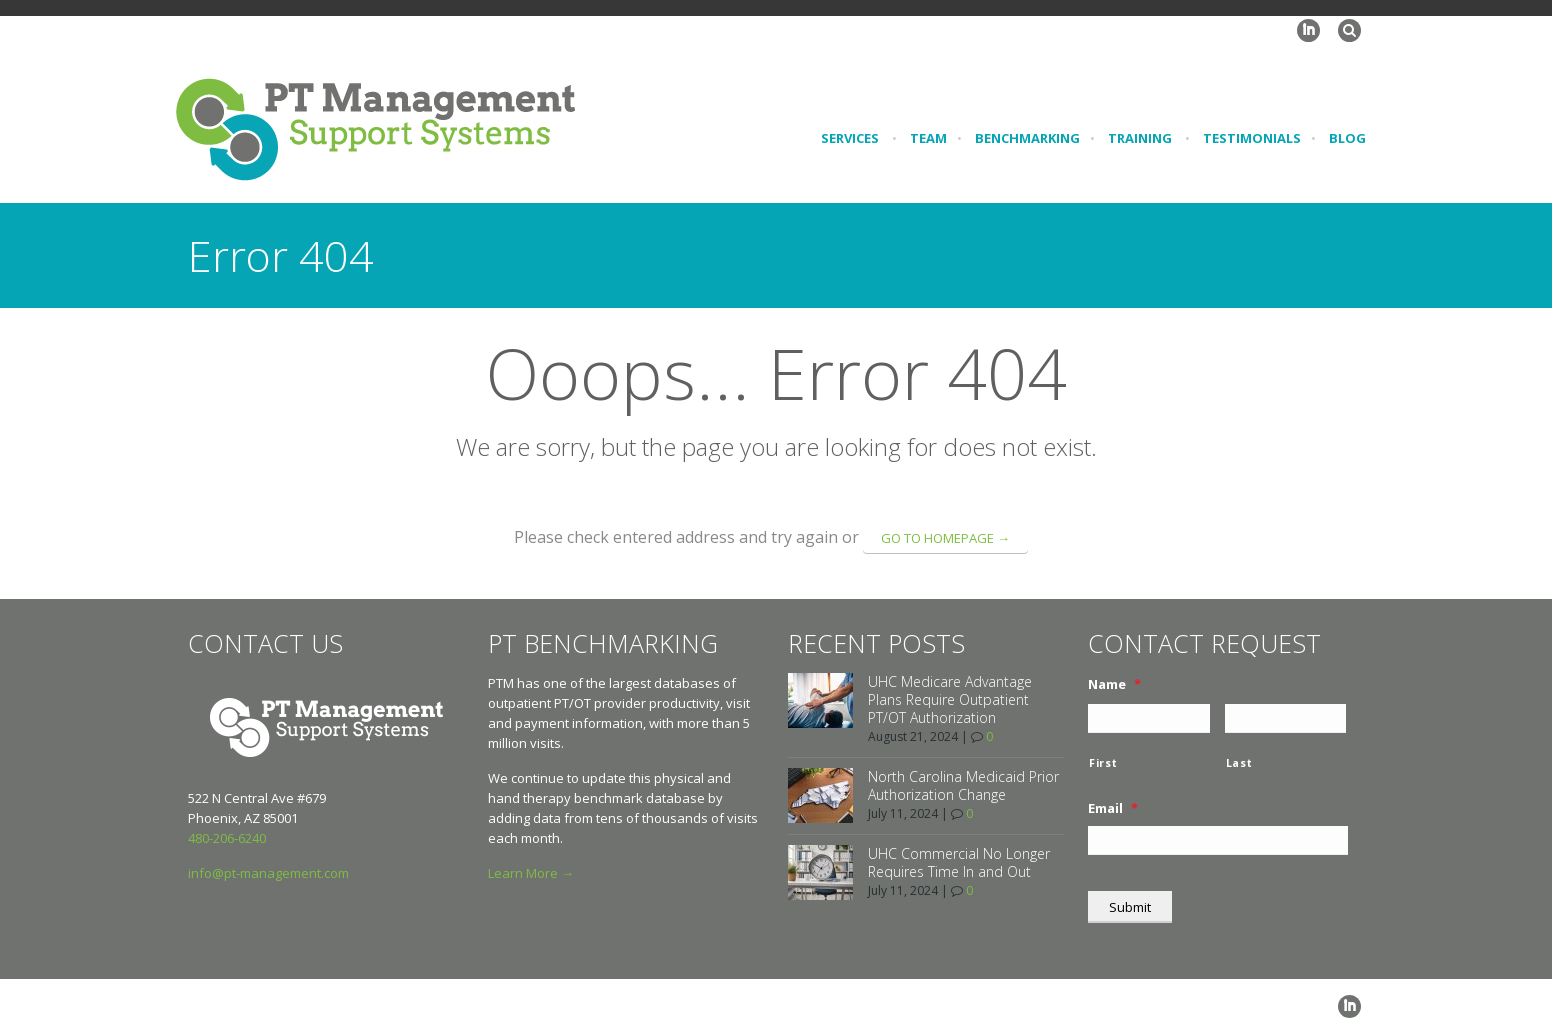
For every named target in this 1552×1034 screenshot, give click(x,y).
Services (850, 138)
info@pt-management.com (268, 873)
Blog (1347, 138)
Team (928, 138)
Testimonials (1252, 138)
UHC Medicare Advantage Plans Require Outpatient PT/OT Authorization (950, 699)
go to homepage (945, 538)
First (1103, 763)
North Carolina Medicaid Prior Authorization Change (963, 785)
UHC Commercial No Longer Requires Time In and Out (959, 862)
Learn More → (531, 873)
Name (1114, 684)
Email (1113, 808)
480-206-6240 (227, 838)
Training (1140, 138)
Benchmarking (1027, 138)
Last (1239, 763)
